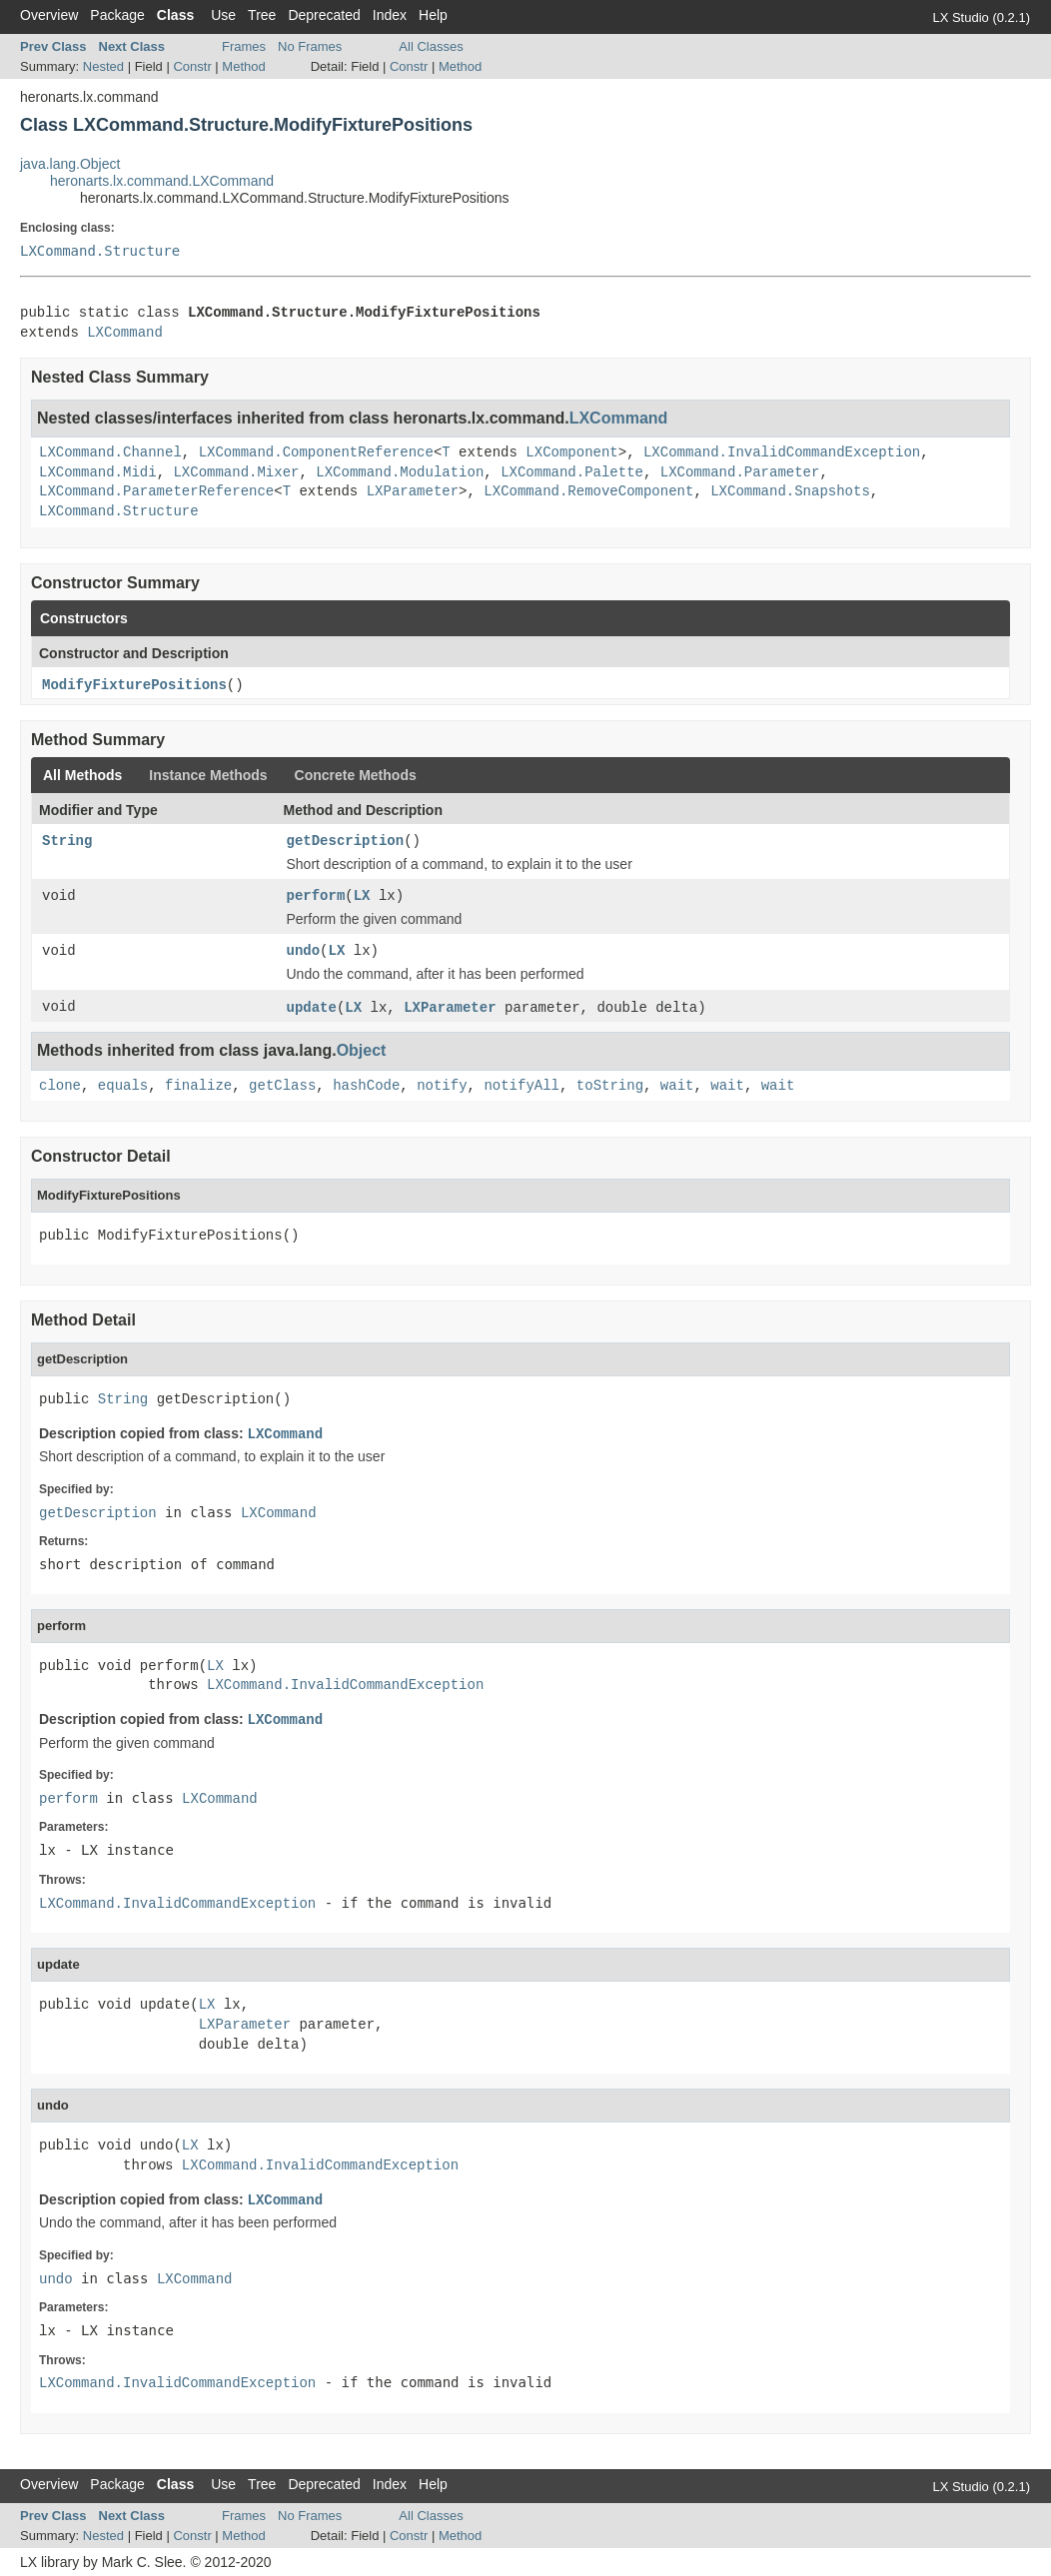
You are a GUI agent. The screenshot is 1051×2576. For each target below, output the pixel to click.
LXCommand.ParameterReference (156, 491)
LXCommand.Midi (98, 472)
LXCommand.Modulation (400, 472)
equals (123, 1086)
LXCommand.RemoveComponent (588, 491)
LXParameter (413, 491)
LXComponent (571, 452)
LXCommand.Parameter (740, 472)
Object (362, 1050)
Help (433, 15)
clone (60, 1086)
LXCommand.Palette (572, 472)
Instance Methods (208, 775)
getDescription (346, 841)
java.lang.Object (70, 164)
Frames (244, 46)
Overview (49, 15)
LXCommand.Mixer (236, 472)
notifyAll (521, 1086)
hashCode (366, 1086)
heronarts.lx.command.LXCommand (162, 181)
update (312, 1008)
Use (223, 15)
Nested (103, 66)
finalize (198, 1086)
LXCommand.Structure (100, 251)
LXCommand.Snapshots (790, 491)
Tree (262, 15)
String (67, 841)
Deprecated (324, 15)
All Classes (431, 46)
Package (117, 15)
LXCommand (125, 333)
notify (442, 1086)
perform (316, 896)
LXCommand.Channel (110, 452)
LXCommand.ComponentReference (316, 452)
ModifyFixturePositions (134, 685)
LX (362, 896)
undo (304, 951)
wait (677, 1086)
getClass (282, 1086)
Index (390, 15)
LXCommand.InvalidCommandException (781, 452)
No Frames (310, 46)
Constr (192, 66)
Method (243, 66)
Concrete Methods (356, 775)
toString (609, 1086)
